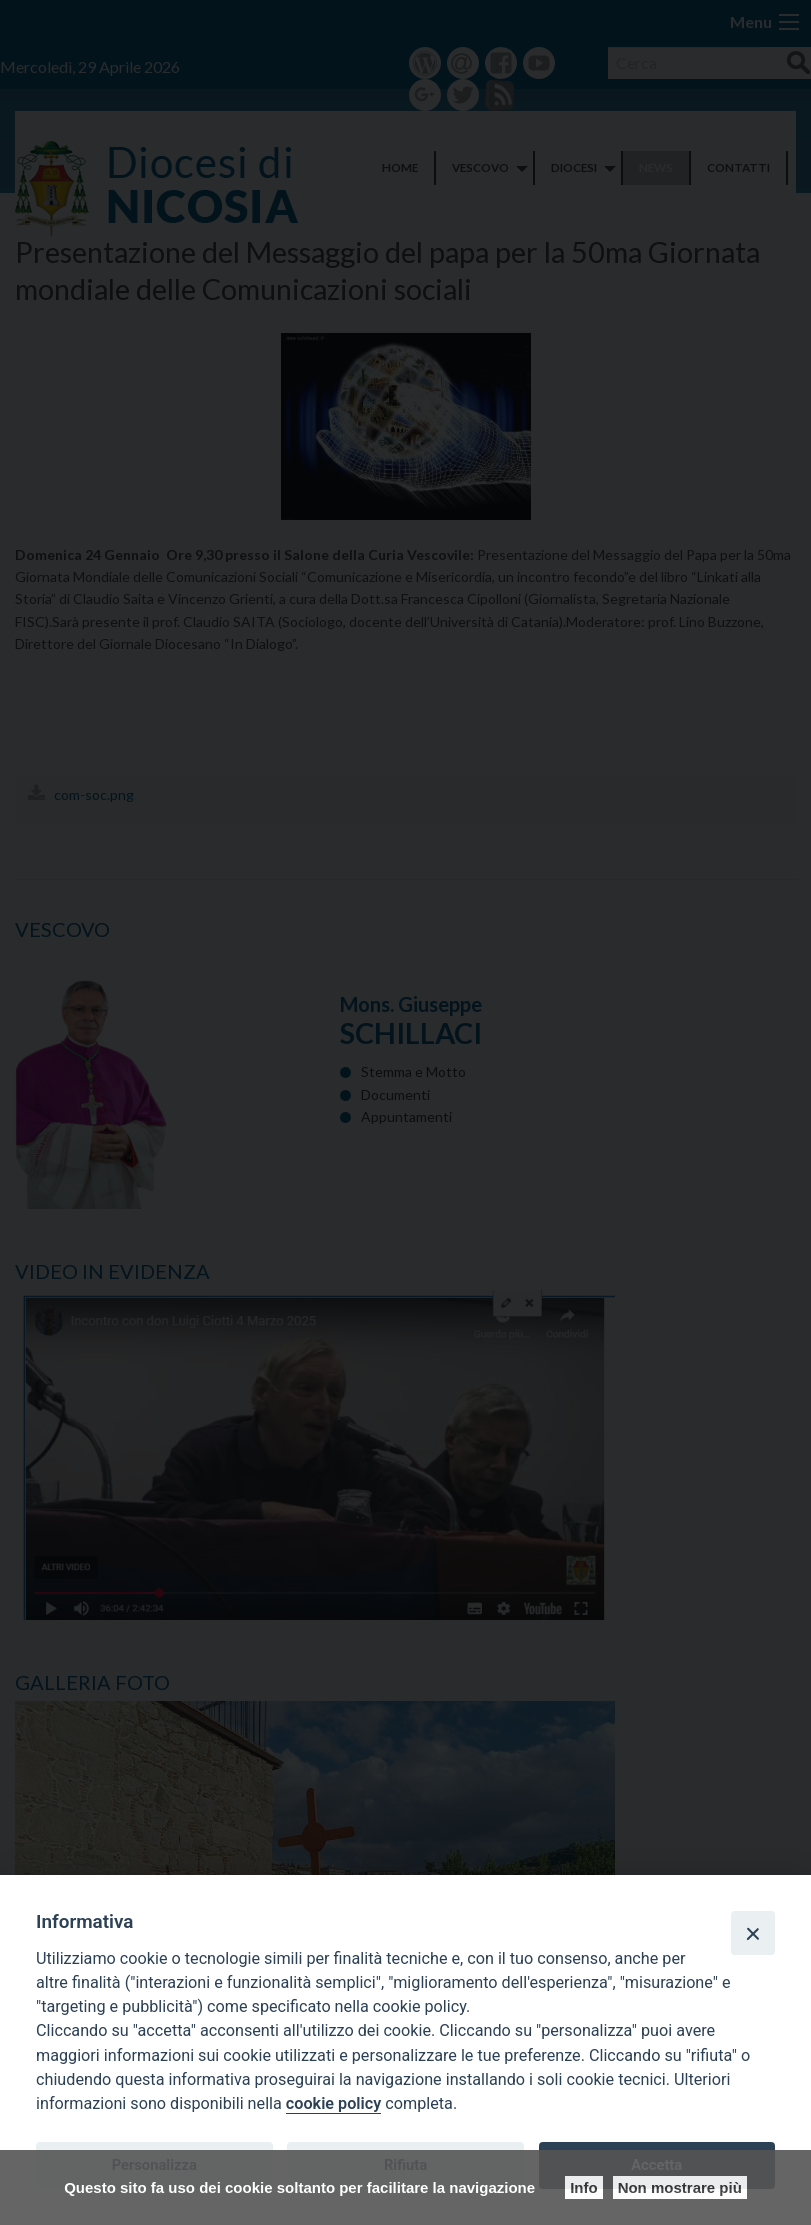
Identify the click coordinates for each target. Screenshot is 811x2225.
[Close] (753, 1933)
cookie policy (333, 2103)
